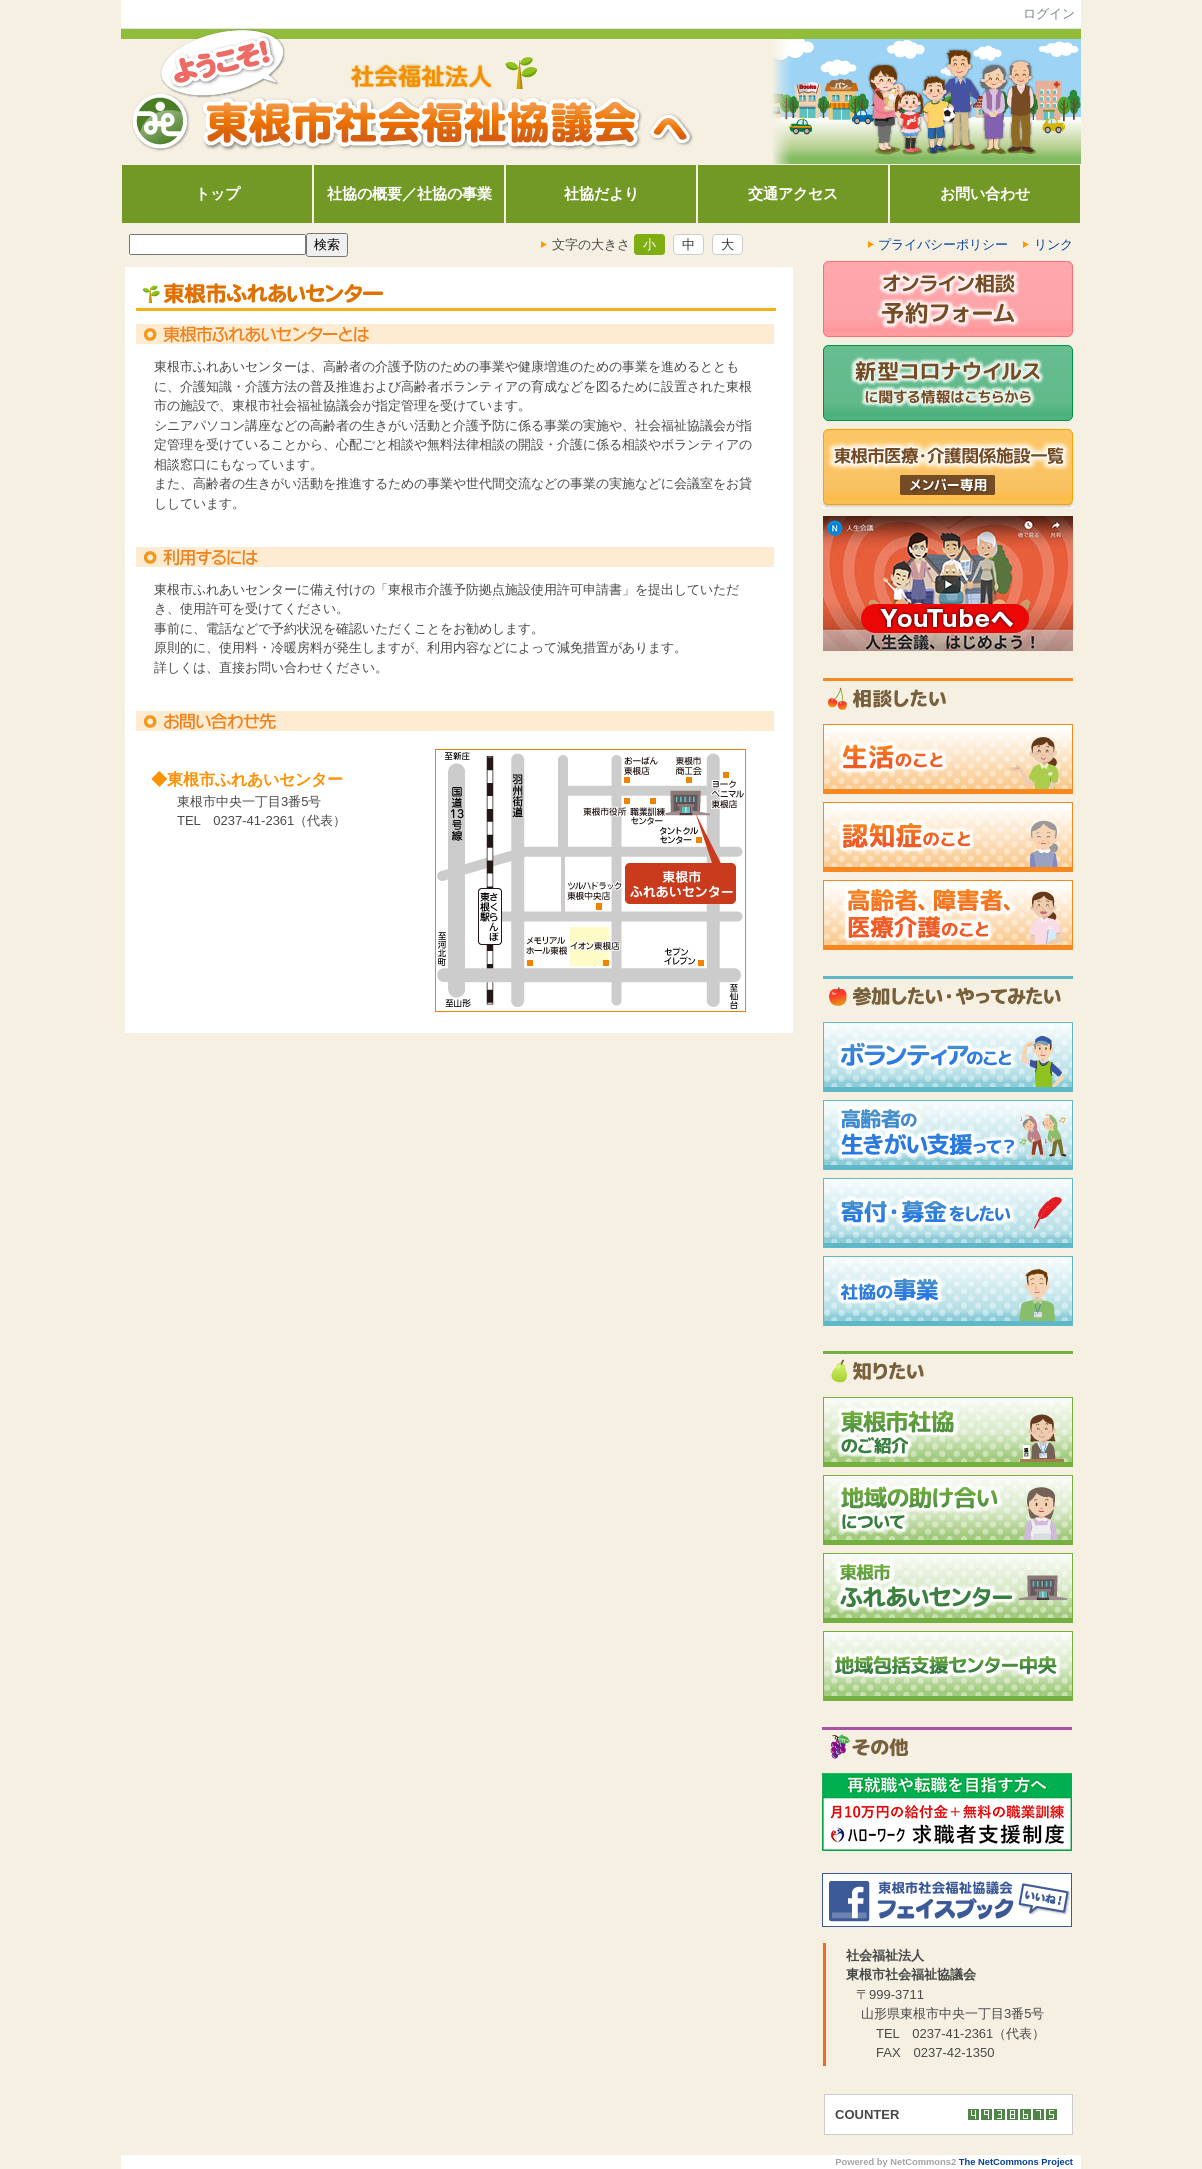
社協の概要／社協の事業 (409, 193)
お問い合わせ (985, 193)
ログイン (1049, 13)
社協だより (601, 193)
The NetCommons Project (1016, 2162)
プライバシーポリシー (944, 244)
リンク (1053, 244)
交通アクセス (793, 193)
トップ (217, 193)
